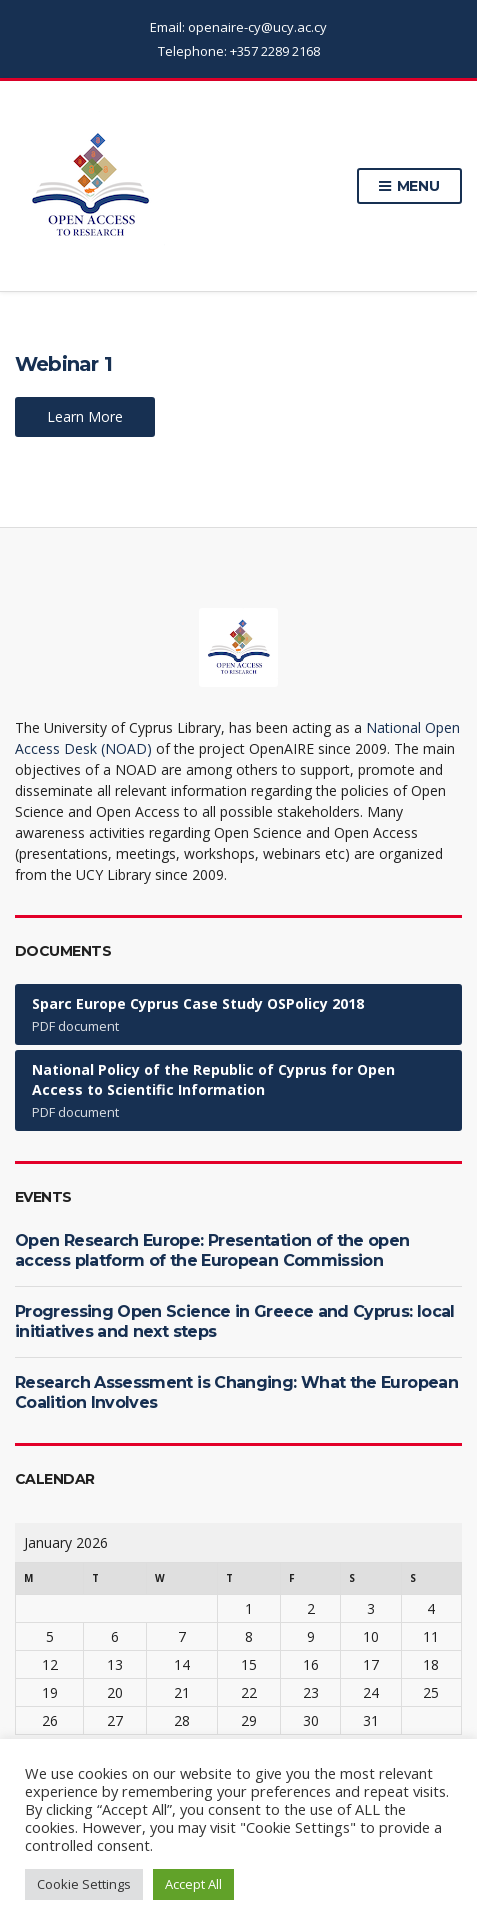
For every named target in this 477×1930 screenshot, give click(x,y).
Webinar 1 (63, 364)
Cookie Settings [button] (84, 1884)
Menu (409, 187)
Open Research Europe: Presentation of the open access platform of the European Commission (212, 1250)
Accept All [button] (193, 1884)
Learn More (85, 416)
